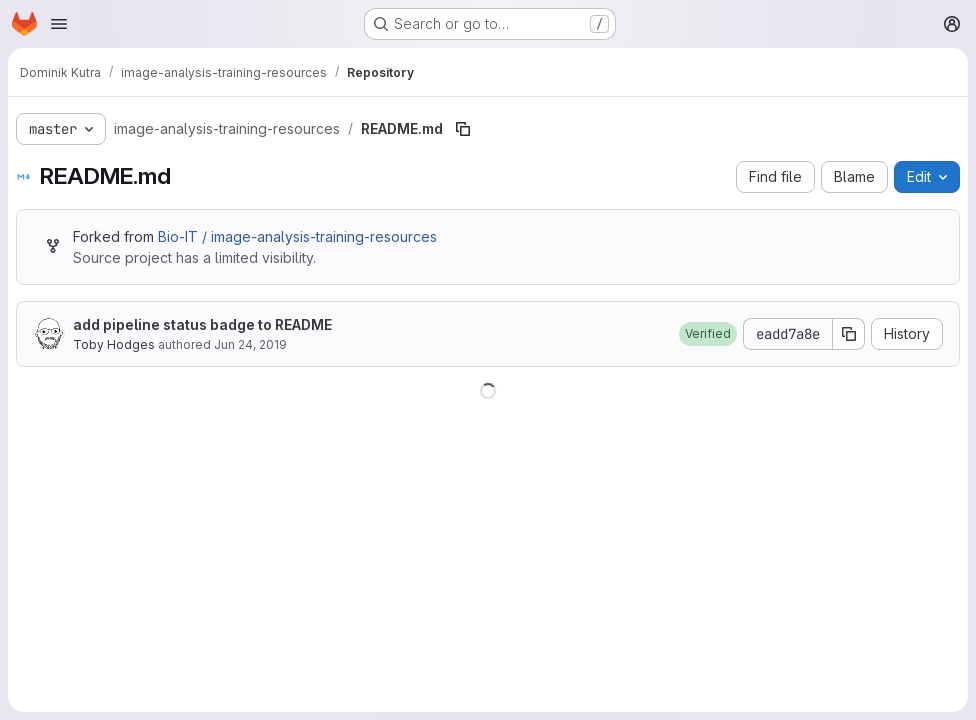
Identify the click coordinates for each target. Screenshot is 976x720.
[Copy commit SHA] (849, 334)
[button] (708, 334)
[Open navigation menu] (59, 24)
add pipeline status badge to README (202, 324)
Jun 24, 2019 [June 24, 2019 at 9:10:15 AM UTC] (250, 344)
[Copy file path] (463, 129)
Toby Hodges (114, 344)
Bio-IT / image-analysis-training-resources (297, 236)
